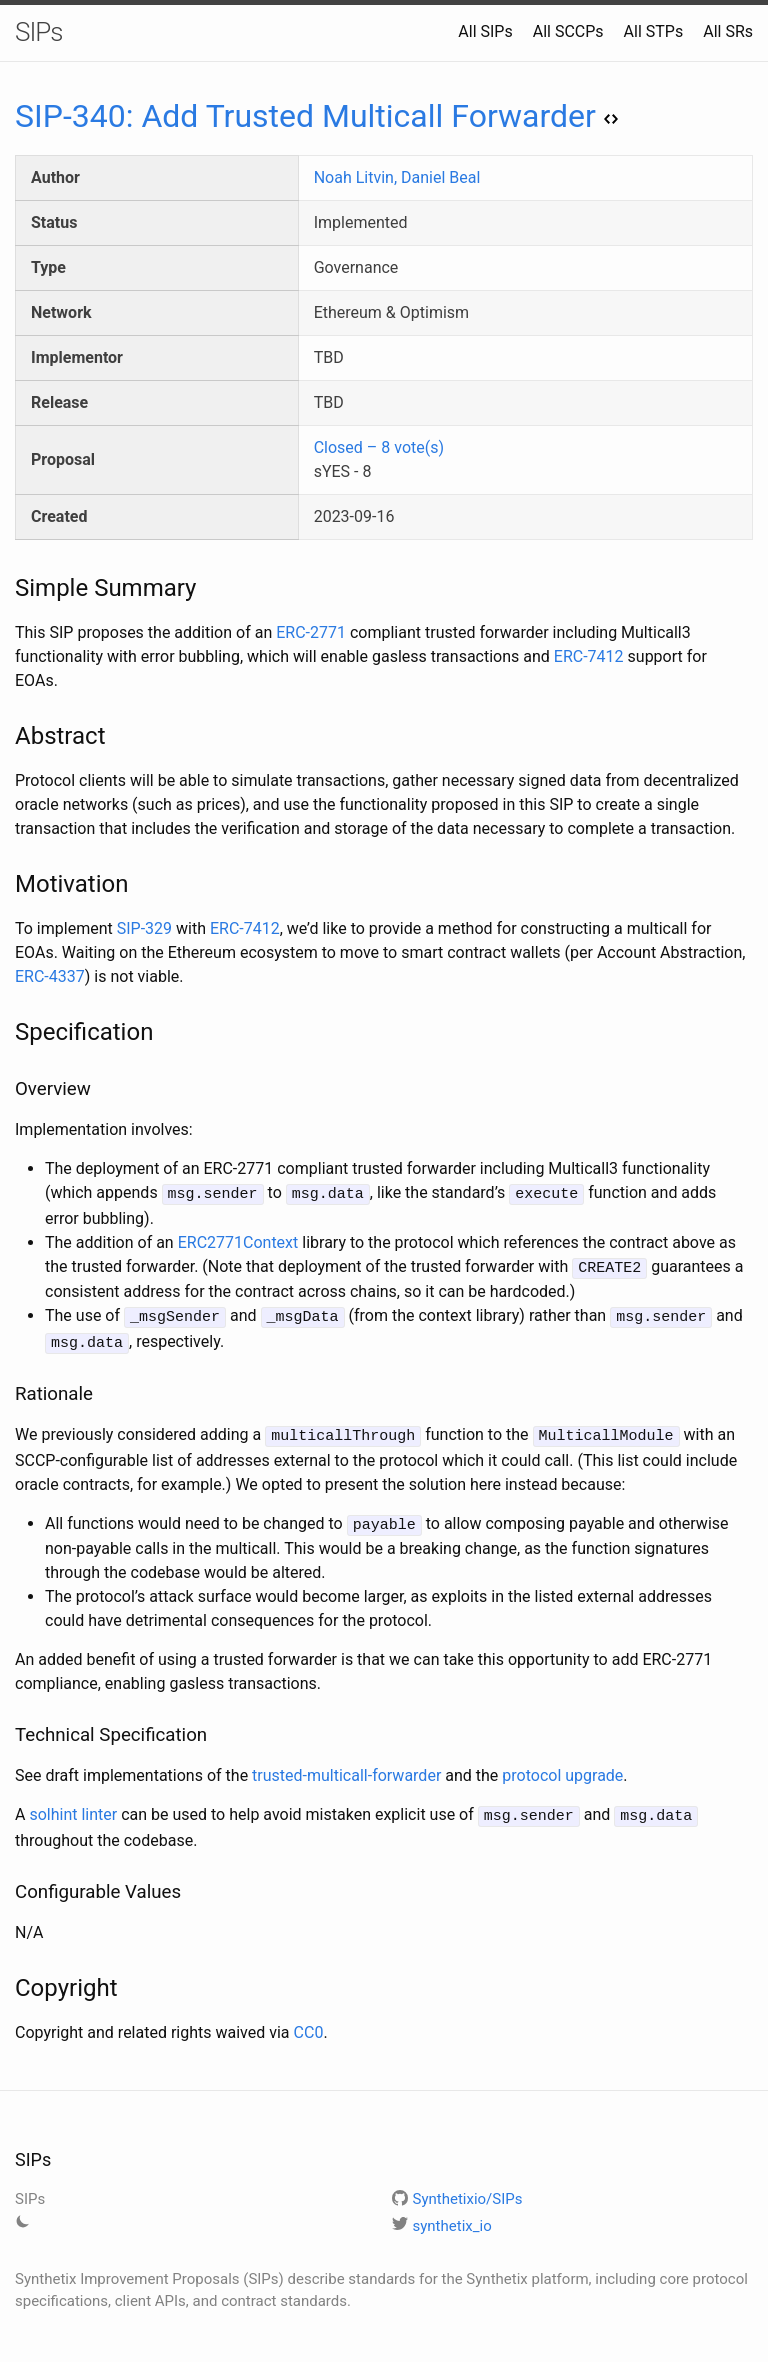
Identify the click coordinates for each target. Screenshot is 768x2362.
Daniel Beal (440, 177)
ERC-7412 (589, 656)
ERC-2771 (311, 632)
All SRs (728, 31)
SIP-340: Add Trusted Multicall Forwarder (316, 116)
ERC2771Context (238, 1240)
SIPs (39, 32)
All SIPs (485, 31)
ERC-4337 (50, 976)
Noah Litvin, (357, 177)
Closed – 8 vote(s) (379, 447)
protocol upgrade (562, 1766)
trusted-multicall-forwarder (346, 1766)
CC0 (309, 2021)
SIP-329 (144, 928)
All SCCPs (568, 31)
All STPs (654, 31)
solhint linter (73, 1805)
